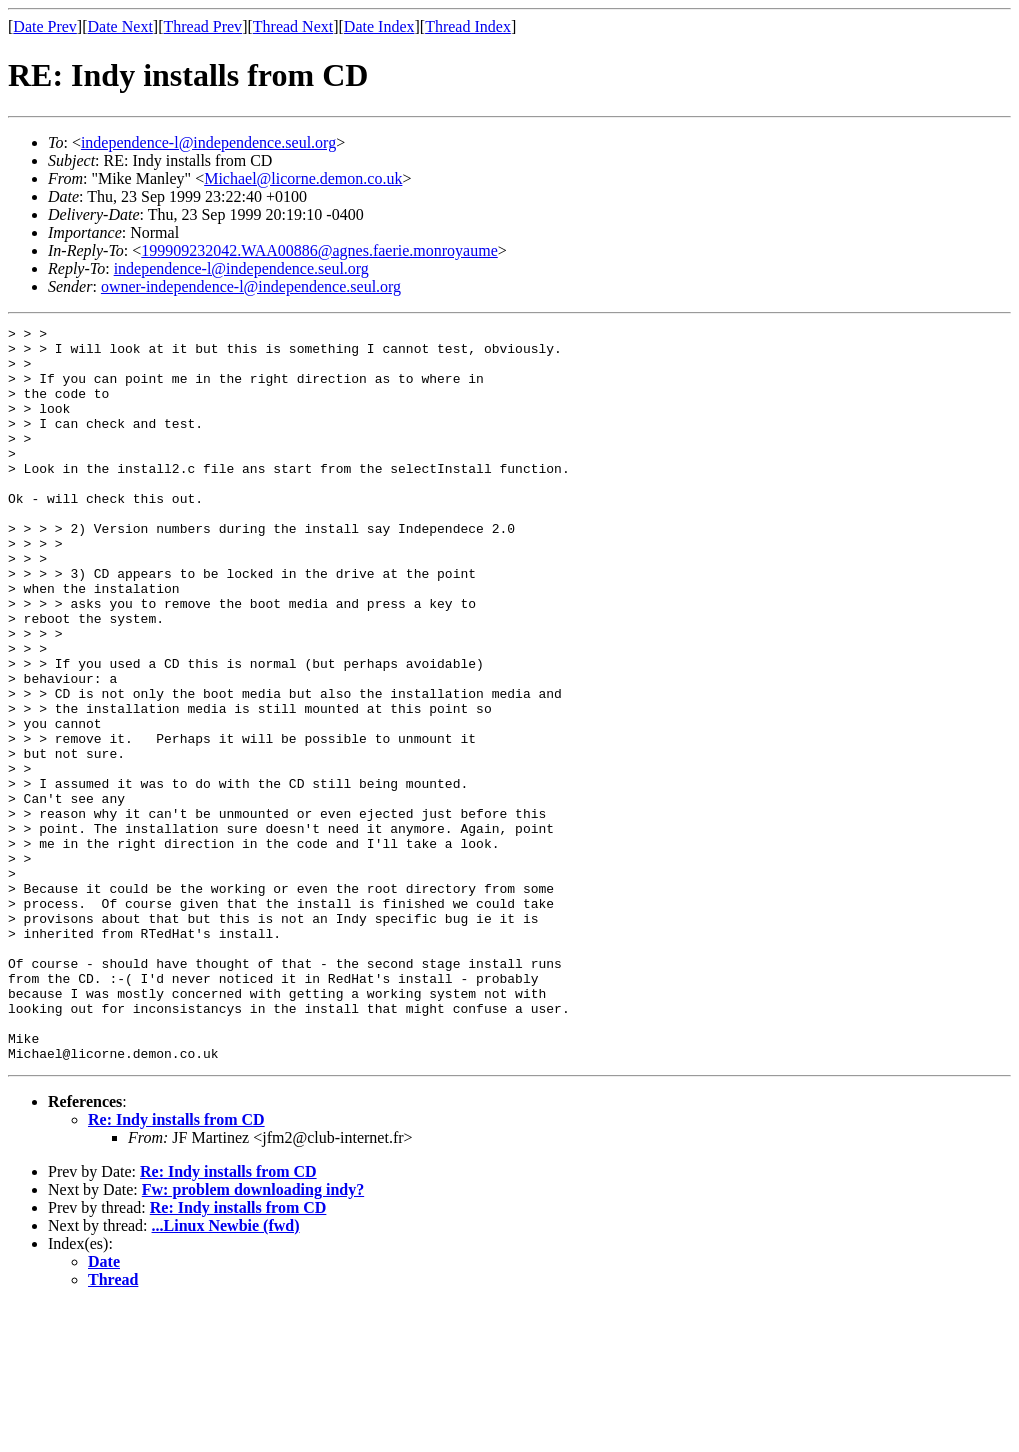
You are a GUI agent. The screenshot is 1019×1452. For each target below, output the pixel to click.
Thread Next (293, 26)
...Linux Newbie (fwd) (226, 1372)
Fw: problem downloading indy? (253, 1336)
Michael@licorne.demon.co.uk (303, 178)
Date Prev (45, 26)
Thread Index (468, 26)
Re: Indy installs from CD (176, 1266)
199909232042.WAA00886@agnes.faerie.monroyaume (319, 250)
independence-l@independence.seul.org (208, 142)
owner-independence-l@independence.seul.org (251, 286)
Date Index (379, 26)
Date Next (120, 26)
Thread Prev (202, 26)
